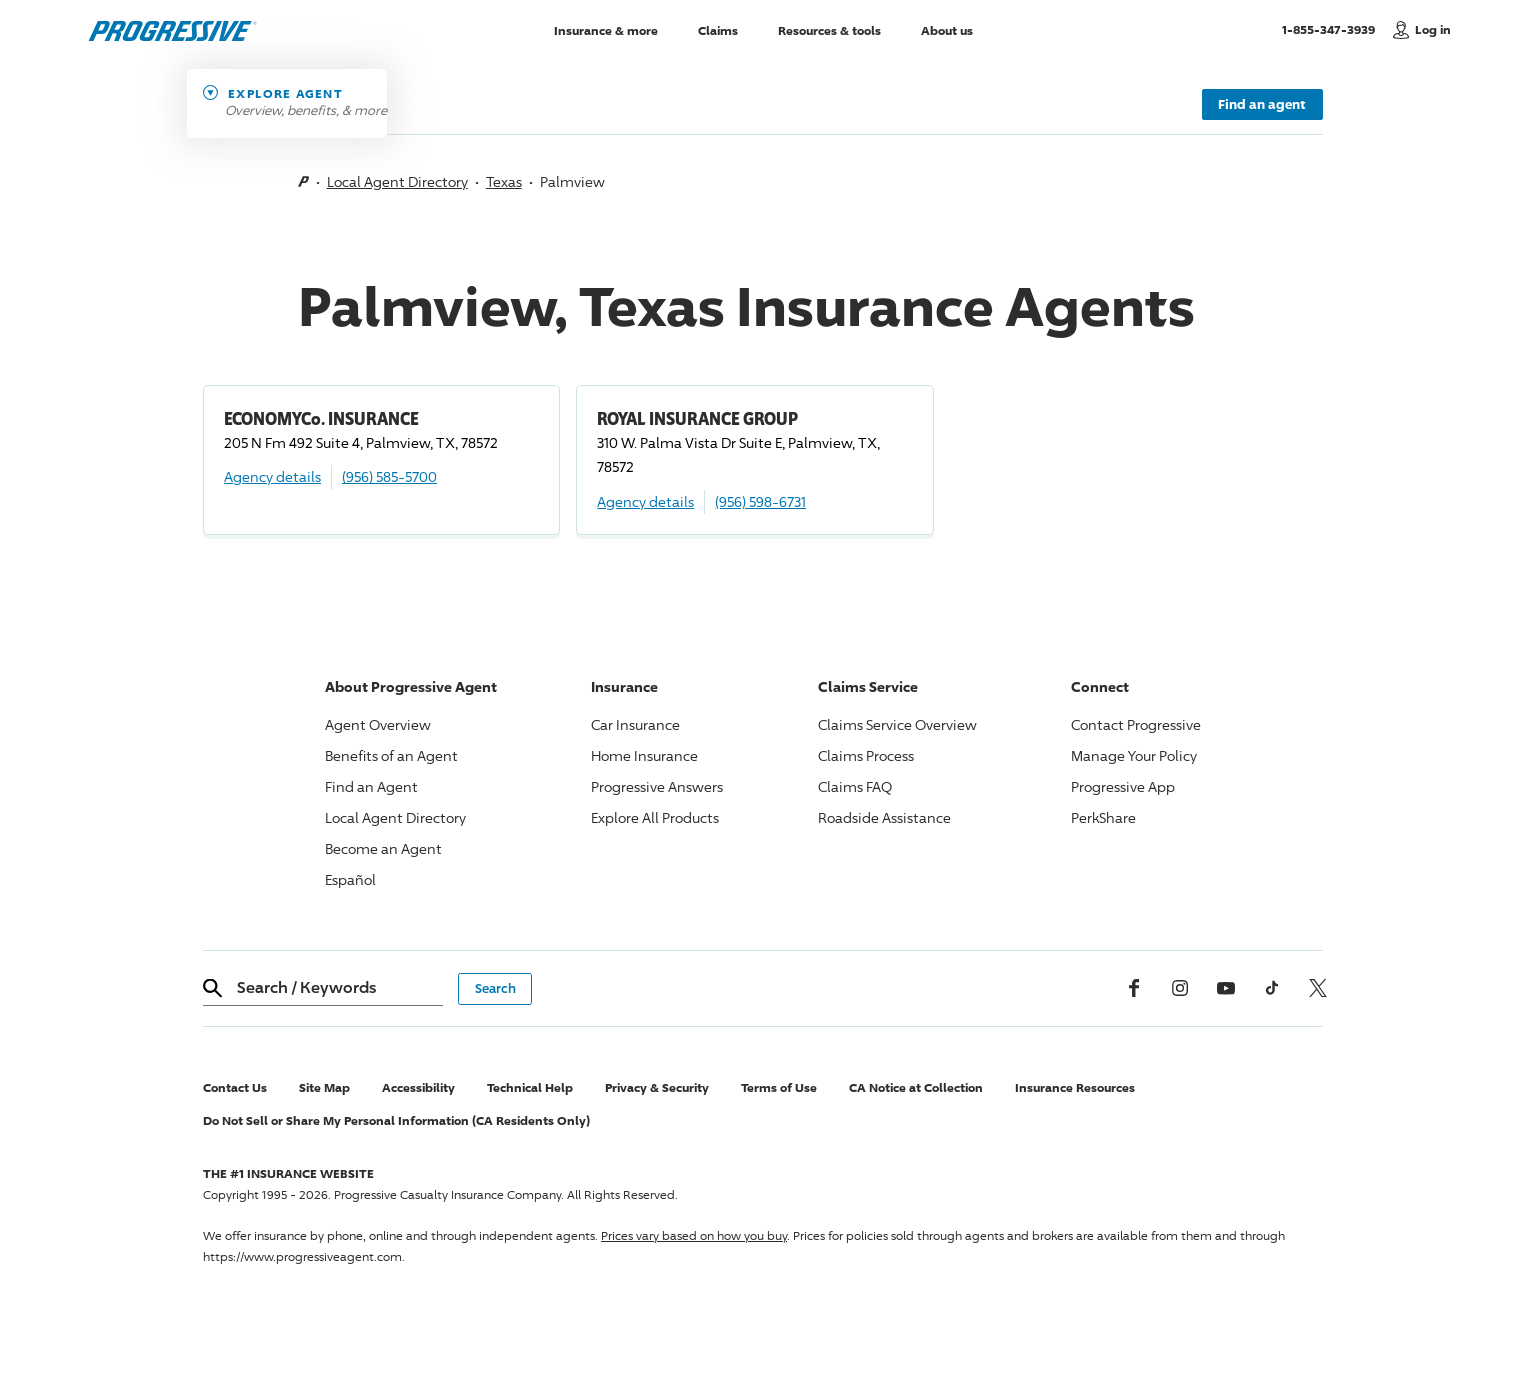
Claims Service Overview (897, 724)
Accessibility (418, 1087)
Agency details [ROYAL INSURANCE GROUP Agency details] (645, 501)
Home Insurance (644, 755)
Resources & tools (829, 29)
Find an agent (1262, 104)
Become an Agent (383, 848)
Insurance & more (606, 29)
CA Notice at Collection (916, 1087)
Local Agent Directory (397, 181)
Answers (657, 786)
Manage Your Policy (1134, 755)
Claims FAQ (855, 786)
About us (947, 29)
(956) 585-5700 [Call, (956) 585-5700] (389, 476)
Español (350, 879)
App (1123, 786)
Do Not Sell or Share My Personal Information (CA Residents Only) (396, 1120)
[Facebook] (1134, 988)
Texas (504, 181)
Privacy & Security (657, 1087)
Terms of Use (779, 1087)
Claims (718, 29)
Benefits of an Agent (391, 755)
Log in (1433, 29)
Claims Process (866, 755)
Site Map (324, 1087)
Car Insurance (635, 724)
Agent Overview (378, 724)
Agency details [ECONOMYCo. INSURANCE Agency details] (272, 476)
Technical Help (530, 1087)
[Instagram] (1180, 988)
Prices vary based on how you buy (694, 1235)
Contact (1136, 724)
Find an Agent (371, 786)
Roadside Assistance (884, 817)
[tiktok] (1272, 988)
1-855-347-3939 (1332, 29)
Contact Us (235, 1087)
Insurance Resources (1075, 1087)
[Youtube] (1226, 988)
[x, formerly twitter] (1318, 988)
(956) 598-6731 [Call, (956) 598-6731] (760, 501)
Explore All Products (655, 817)
